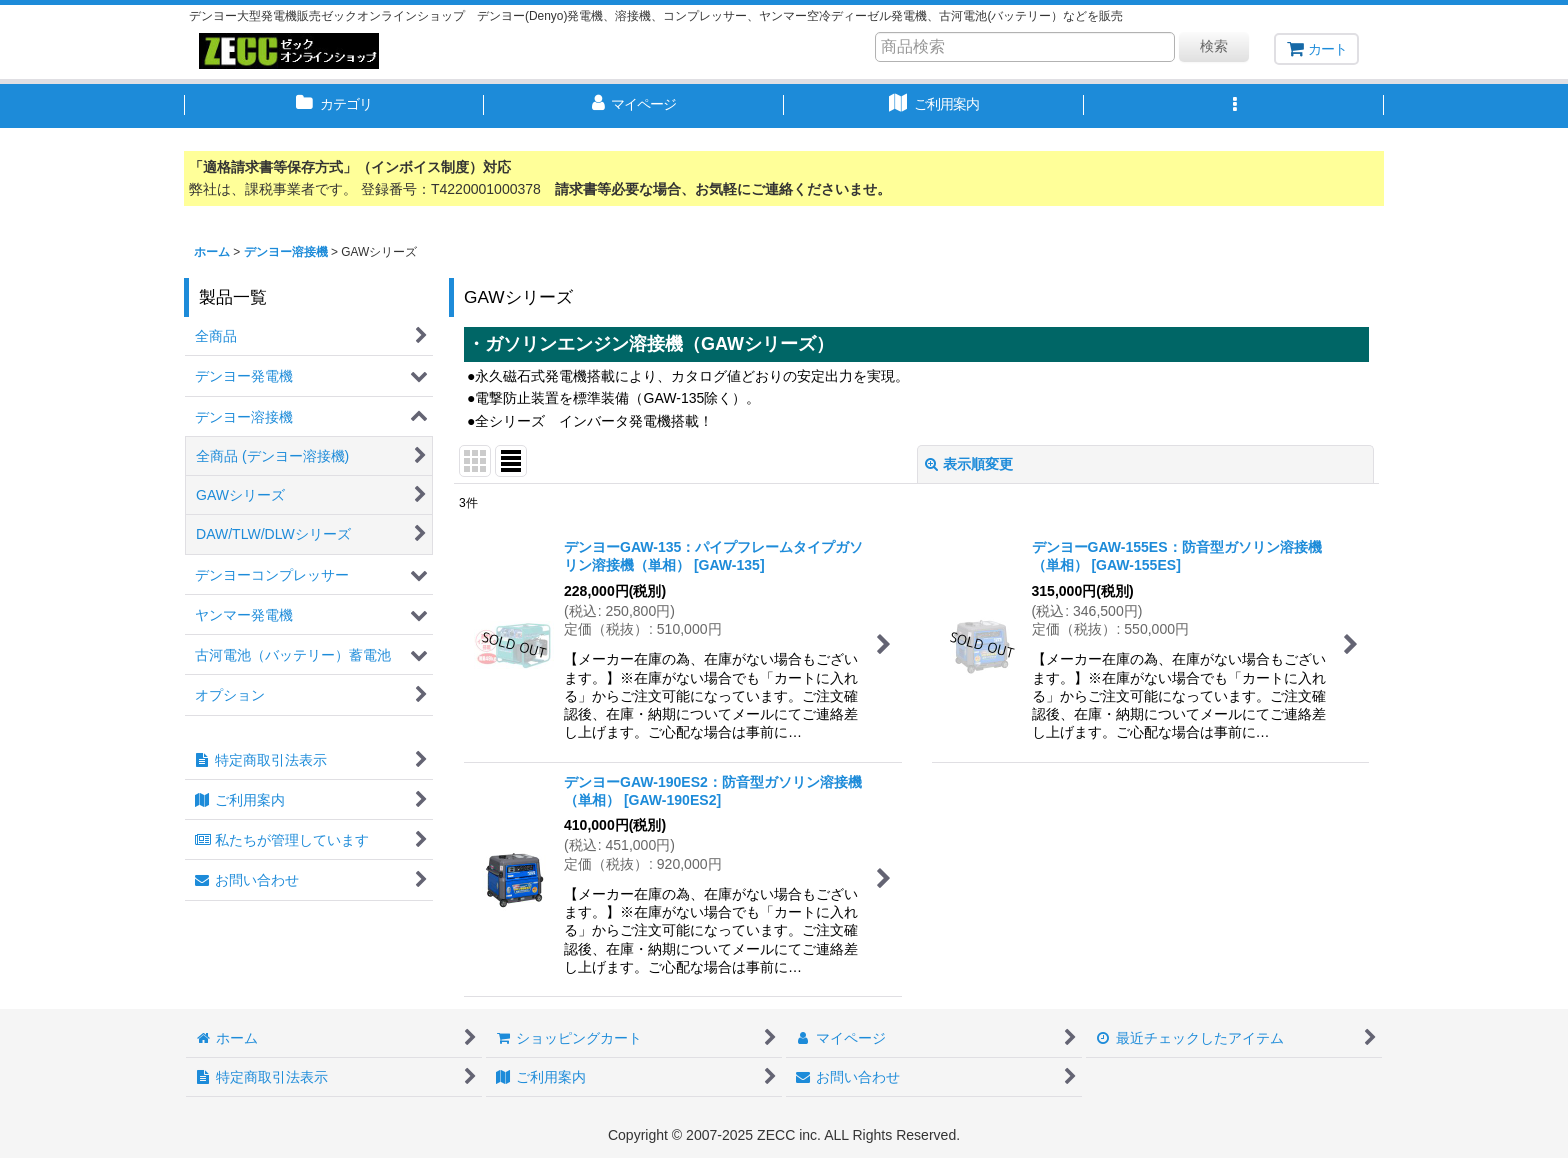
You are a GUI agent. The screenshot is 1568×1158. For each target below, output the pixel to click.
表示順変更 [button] (969, 464)
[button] (1234, 106)
